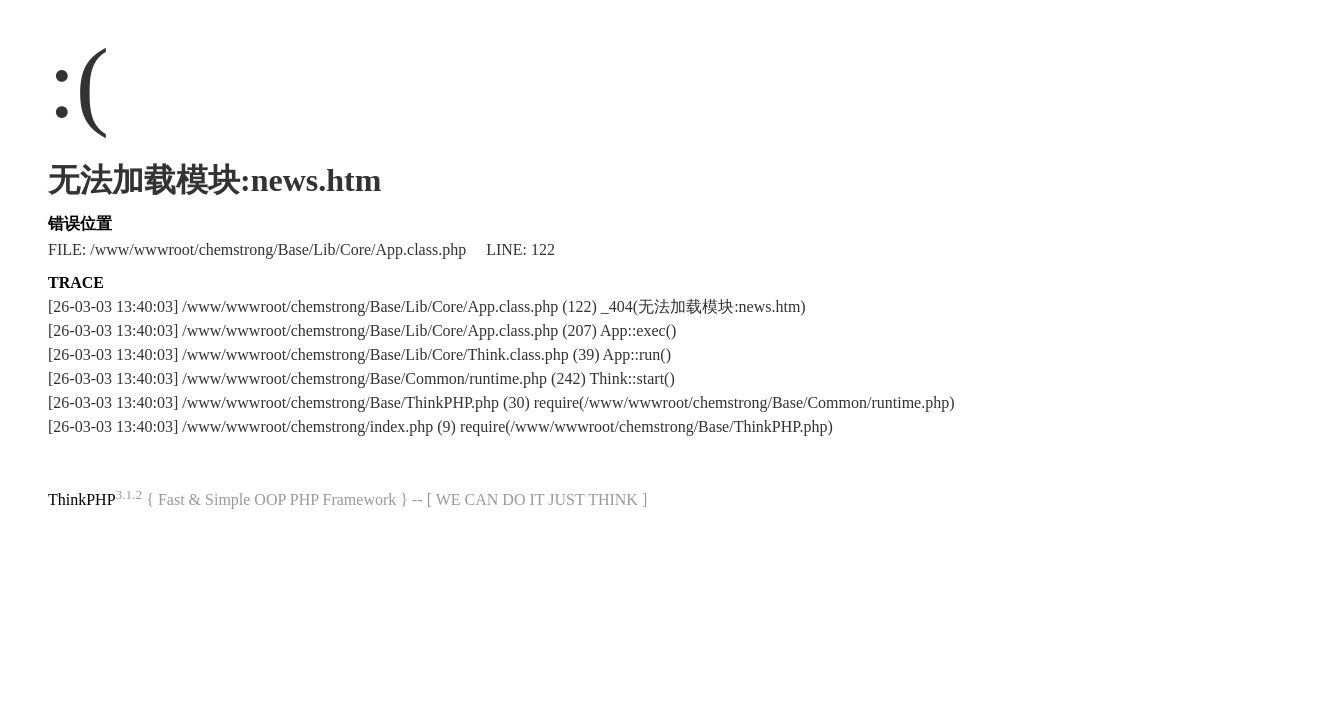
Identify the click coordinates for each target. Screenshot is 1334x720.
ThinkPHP (82, 499)
